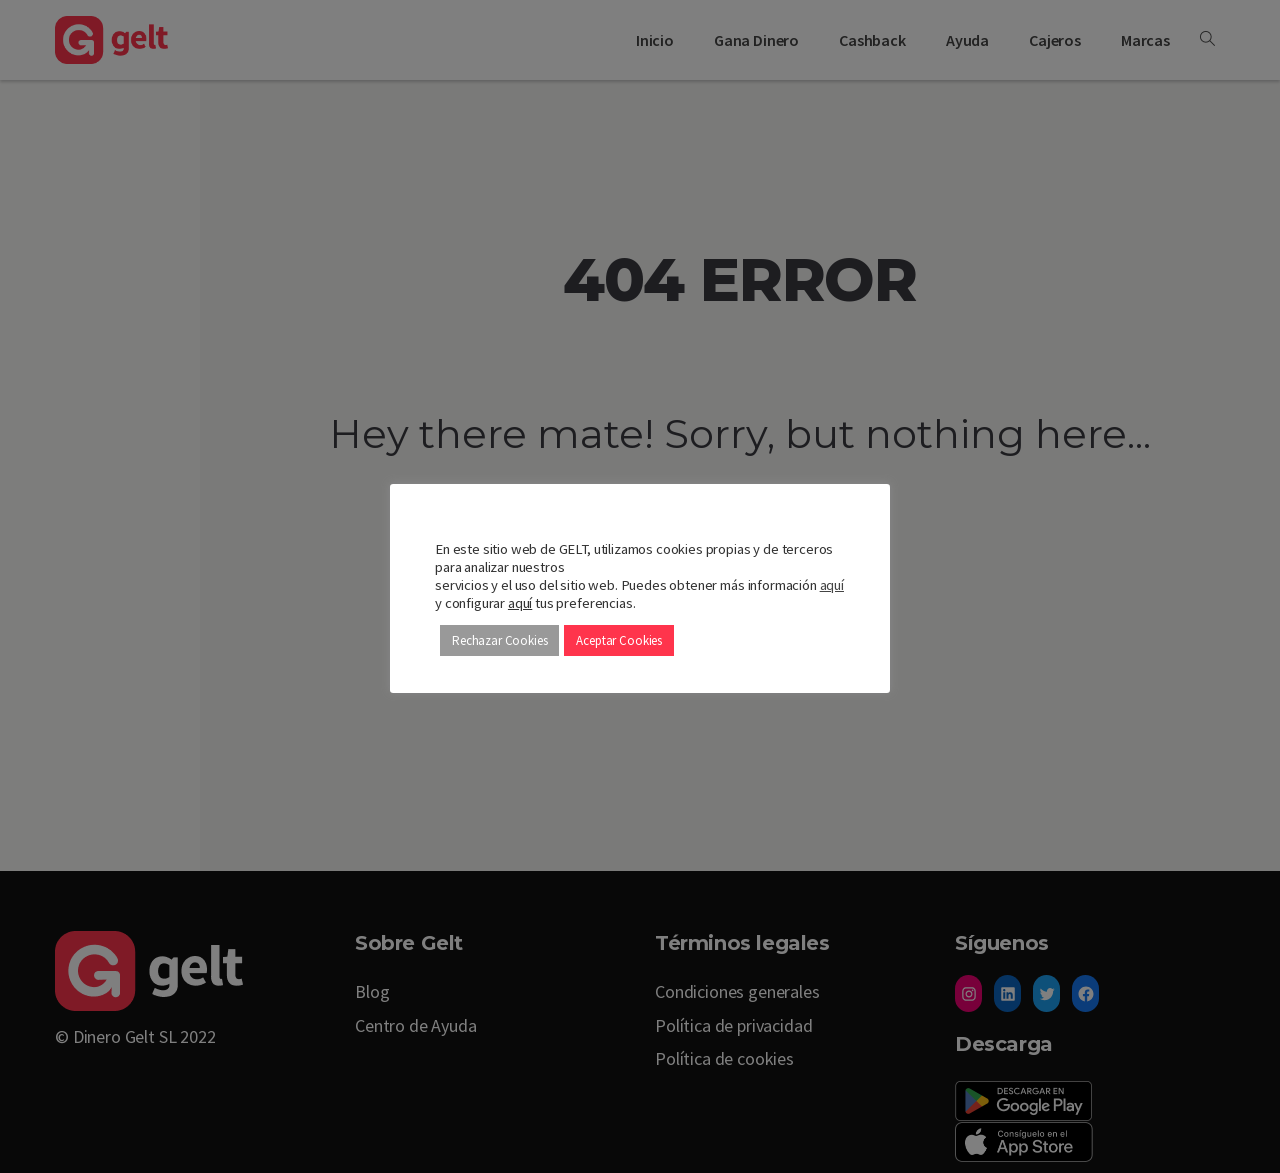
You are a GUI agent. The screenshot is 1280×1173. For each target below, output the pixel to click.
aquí (832, 585)
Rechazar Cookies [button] (499, 640)
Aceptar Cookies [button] (619, 640)
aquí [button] (520, 603)
